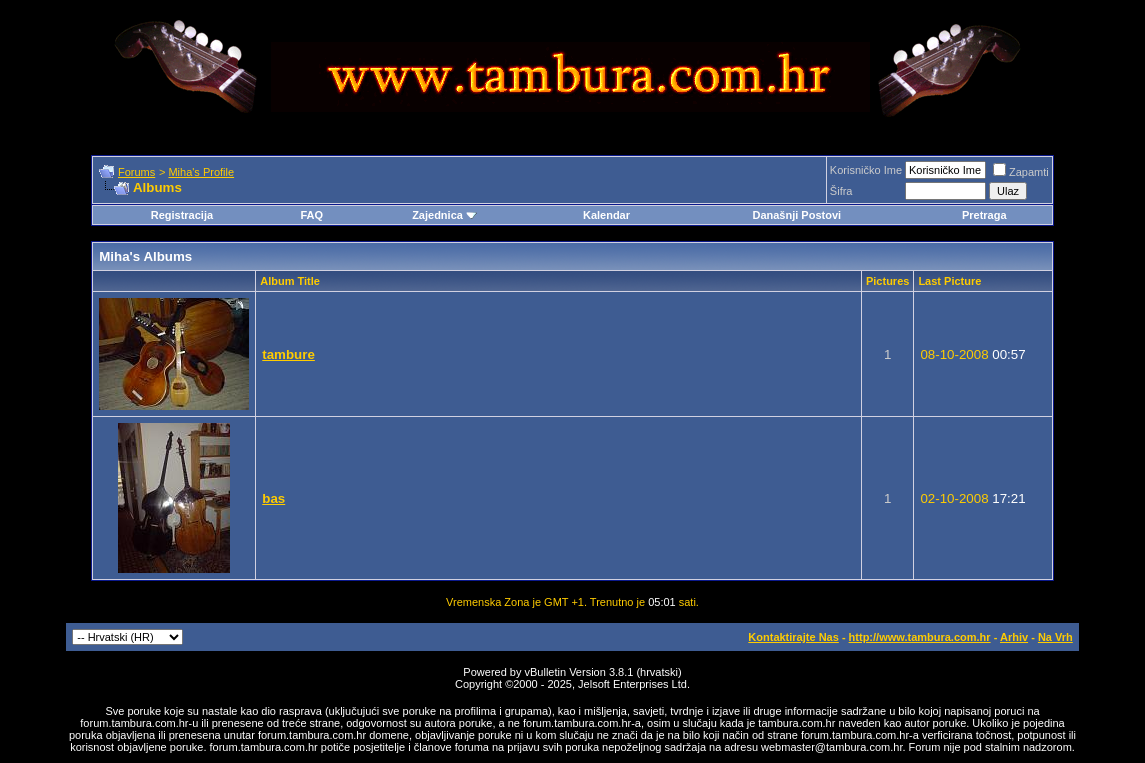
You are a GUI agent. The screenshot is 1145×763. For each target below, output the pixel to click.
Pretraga (984, 215)
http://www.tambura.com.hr (920, 637)
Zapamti (1021, 172)
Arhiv (1014, 637)
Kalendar (606, 215)
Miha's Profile (201, 172)
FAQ (311, 215)
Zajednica (444, 215)
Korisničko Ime (866, 170)
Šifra (841, 191)
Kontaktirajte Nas (793, 637)
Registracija (182, 215)
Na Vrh (1055, 637)
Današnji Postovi (796, 215)
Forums (136, 172)
